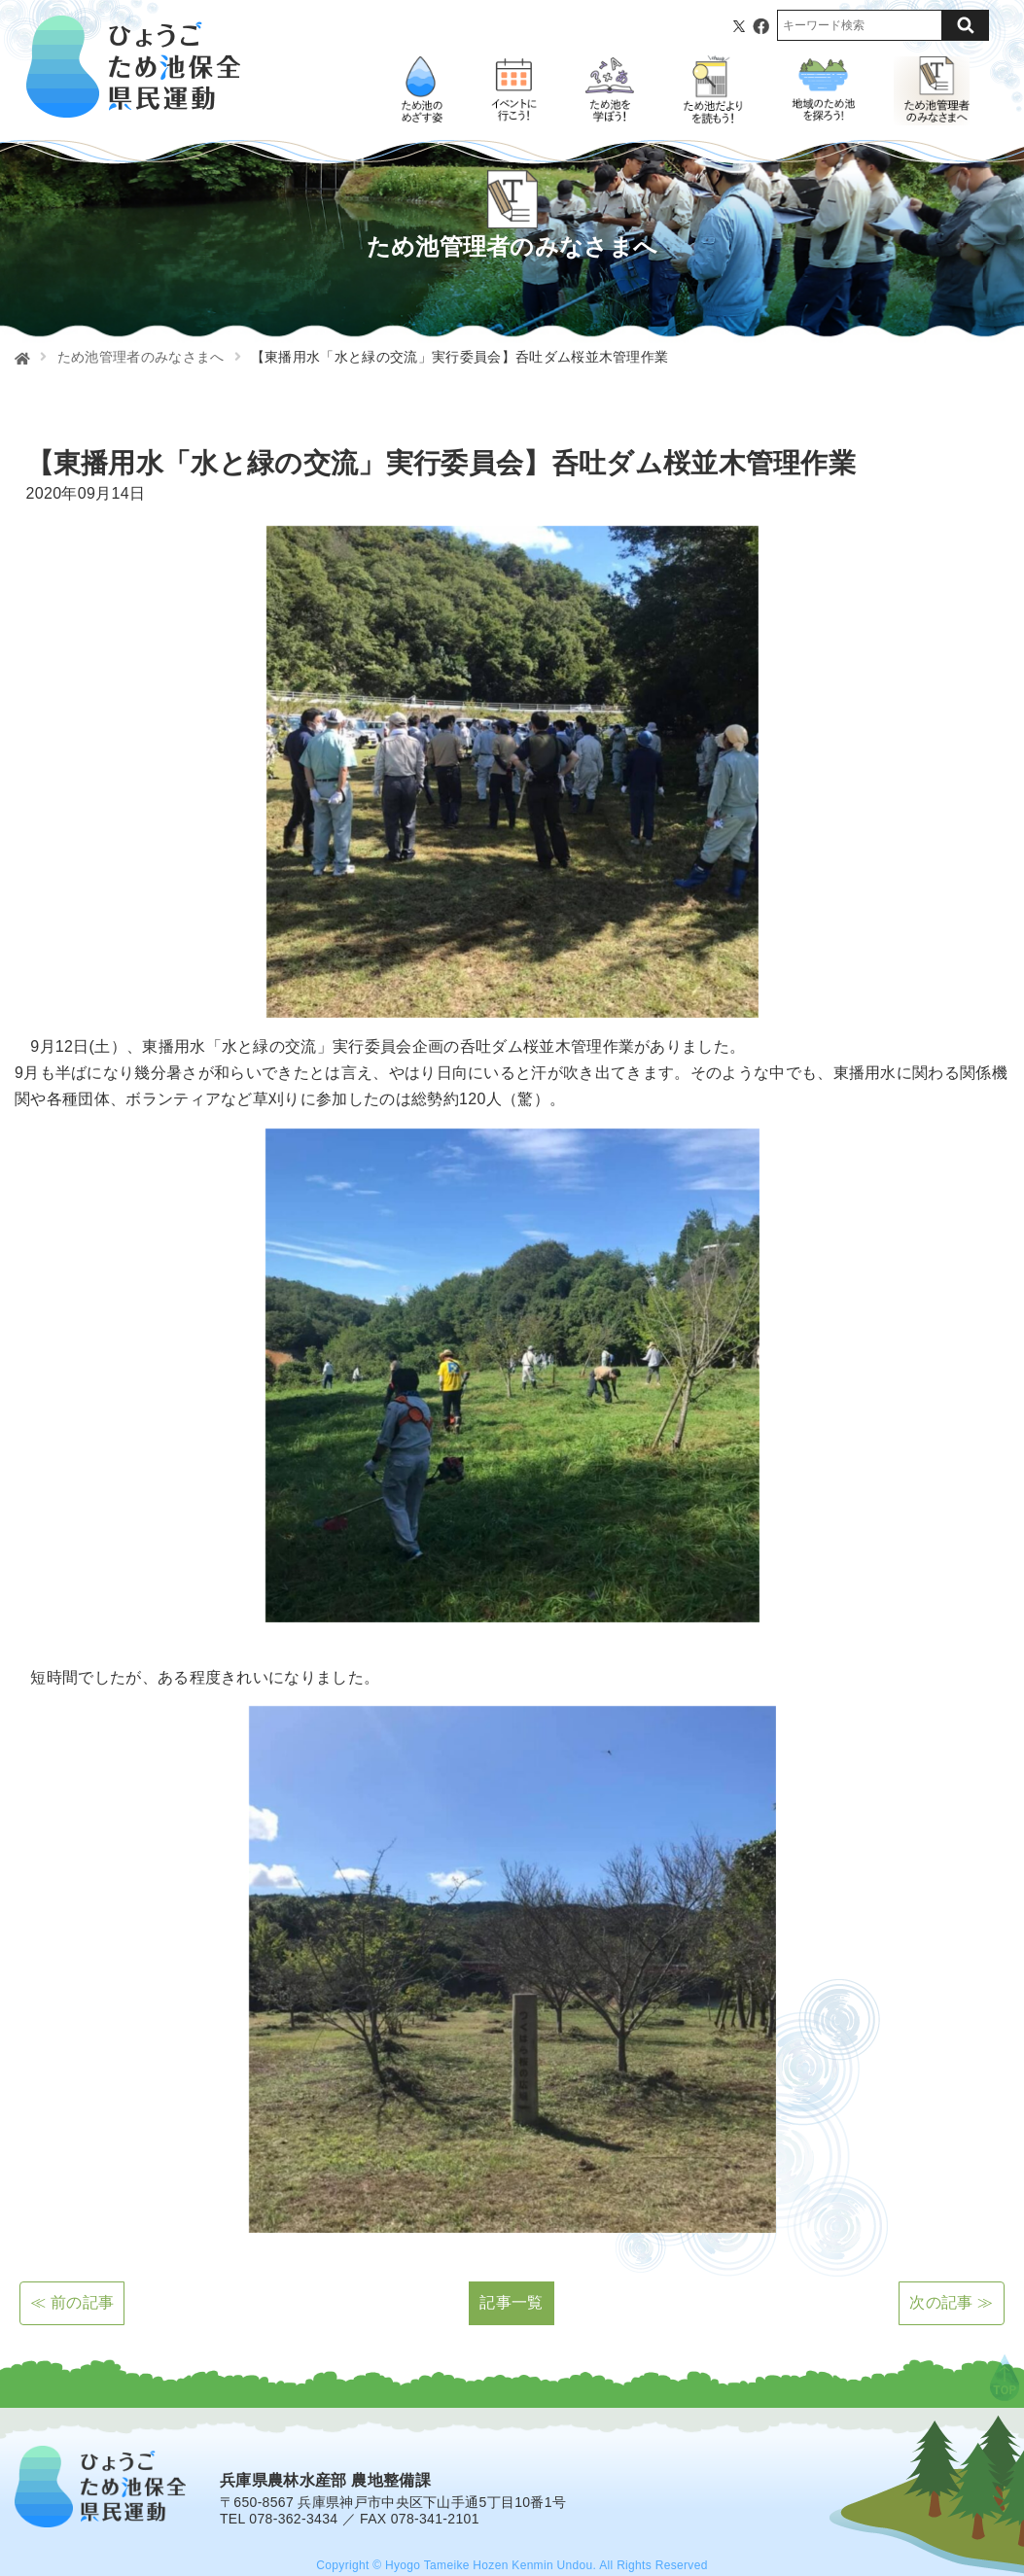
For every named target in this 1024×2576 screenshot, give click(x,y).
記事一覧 (511, 2302)
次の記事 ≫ (951, 2302)
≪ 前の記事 (72, 2302)
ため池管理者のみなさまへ (141, 357)
